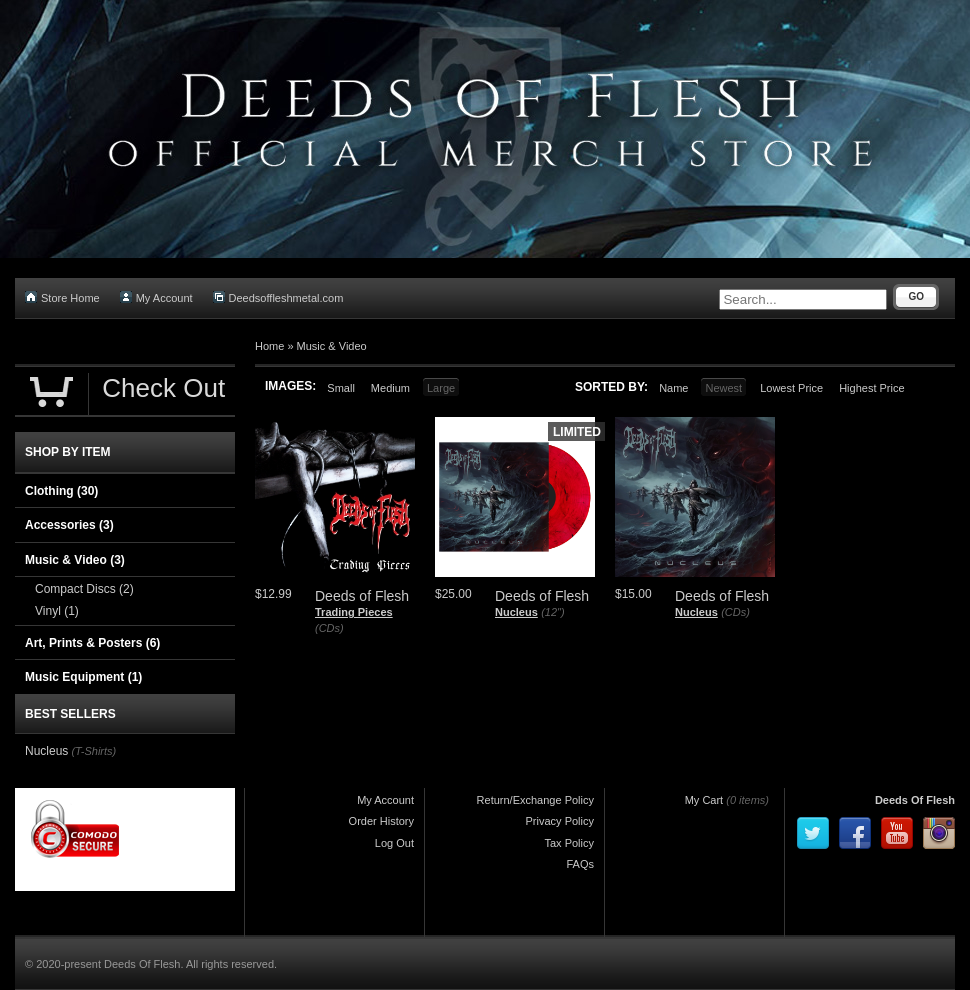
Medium (390, 388)
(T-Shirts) (93, 751)
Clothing (61, 491)
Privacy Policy (560, 821)
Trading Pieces (354, 612)
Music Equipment (83, 677)
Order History (381, 821)
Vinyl (57, 611)
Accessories (69, 525)
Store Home (62, 297)
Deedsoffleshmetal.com (278, 297)
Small (341, 388)
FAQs (580, 864)
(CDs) (329, 628)
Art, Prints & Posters (92, 643)
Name (673, 388)
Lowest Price (791, 388)
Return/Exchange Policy (535, 800)
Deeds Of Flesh (915, 800)
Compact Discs (84, 589)
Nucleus (516, 612)
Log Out (394, 843)
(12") (552, 612)
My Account (156, 297)
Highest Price (871, 388)
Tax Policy (569, 843)
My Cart (704, 800)
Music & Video (332, 346)
